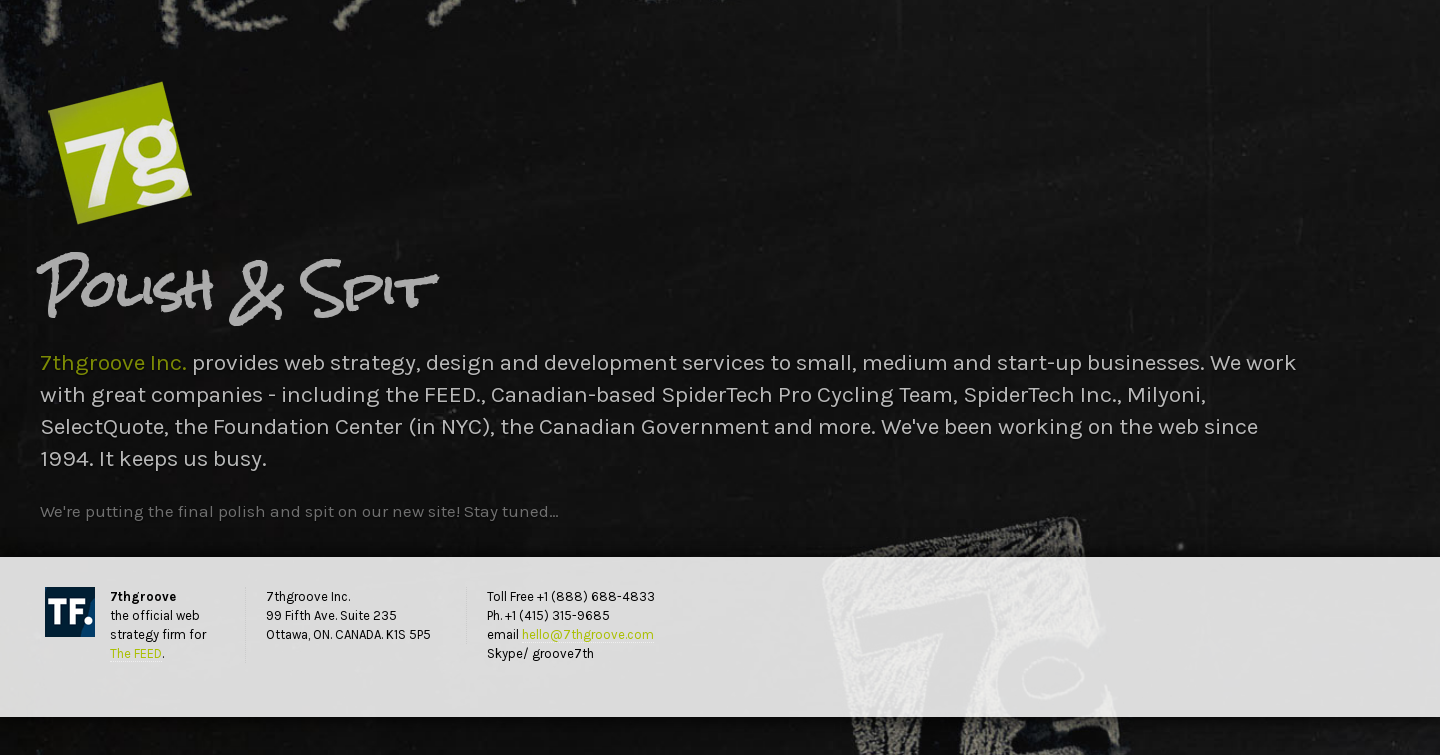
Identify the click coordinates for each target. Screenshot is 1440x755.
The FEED (136, 653)
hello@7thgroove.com (588, 634)
